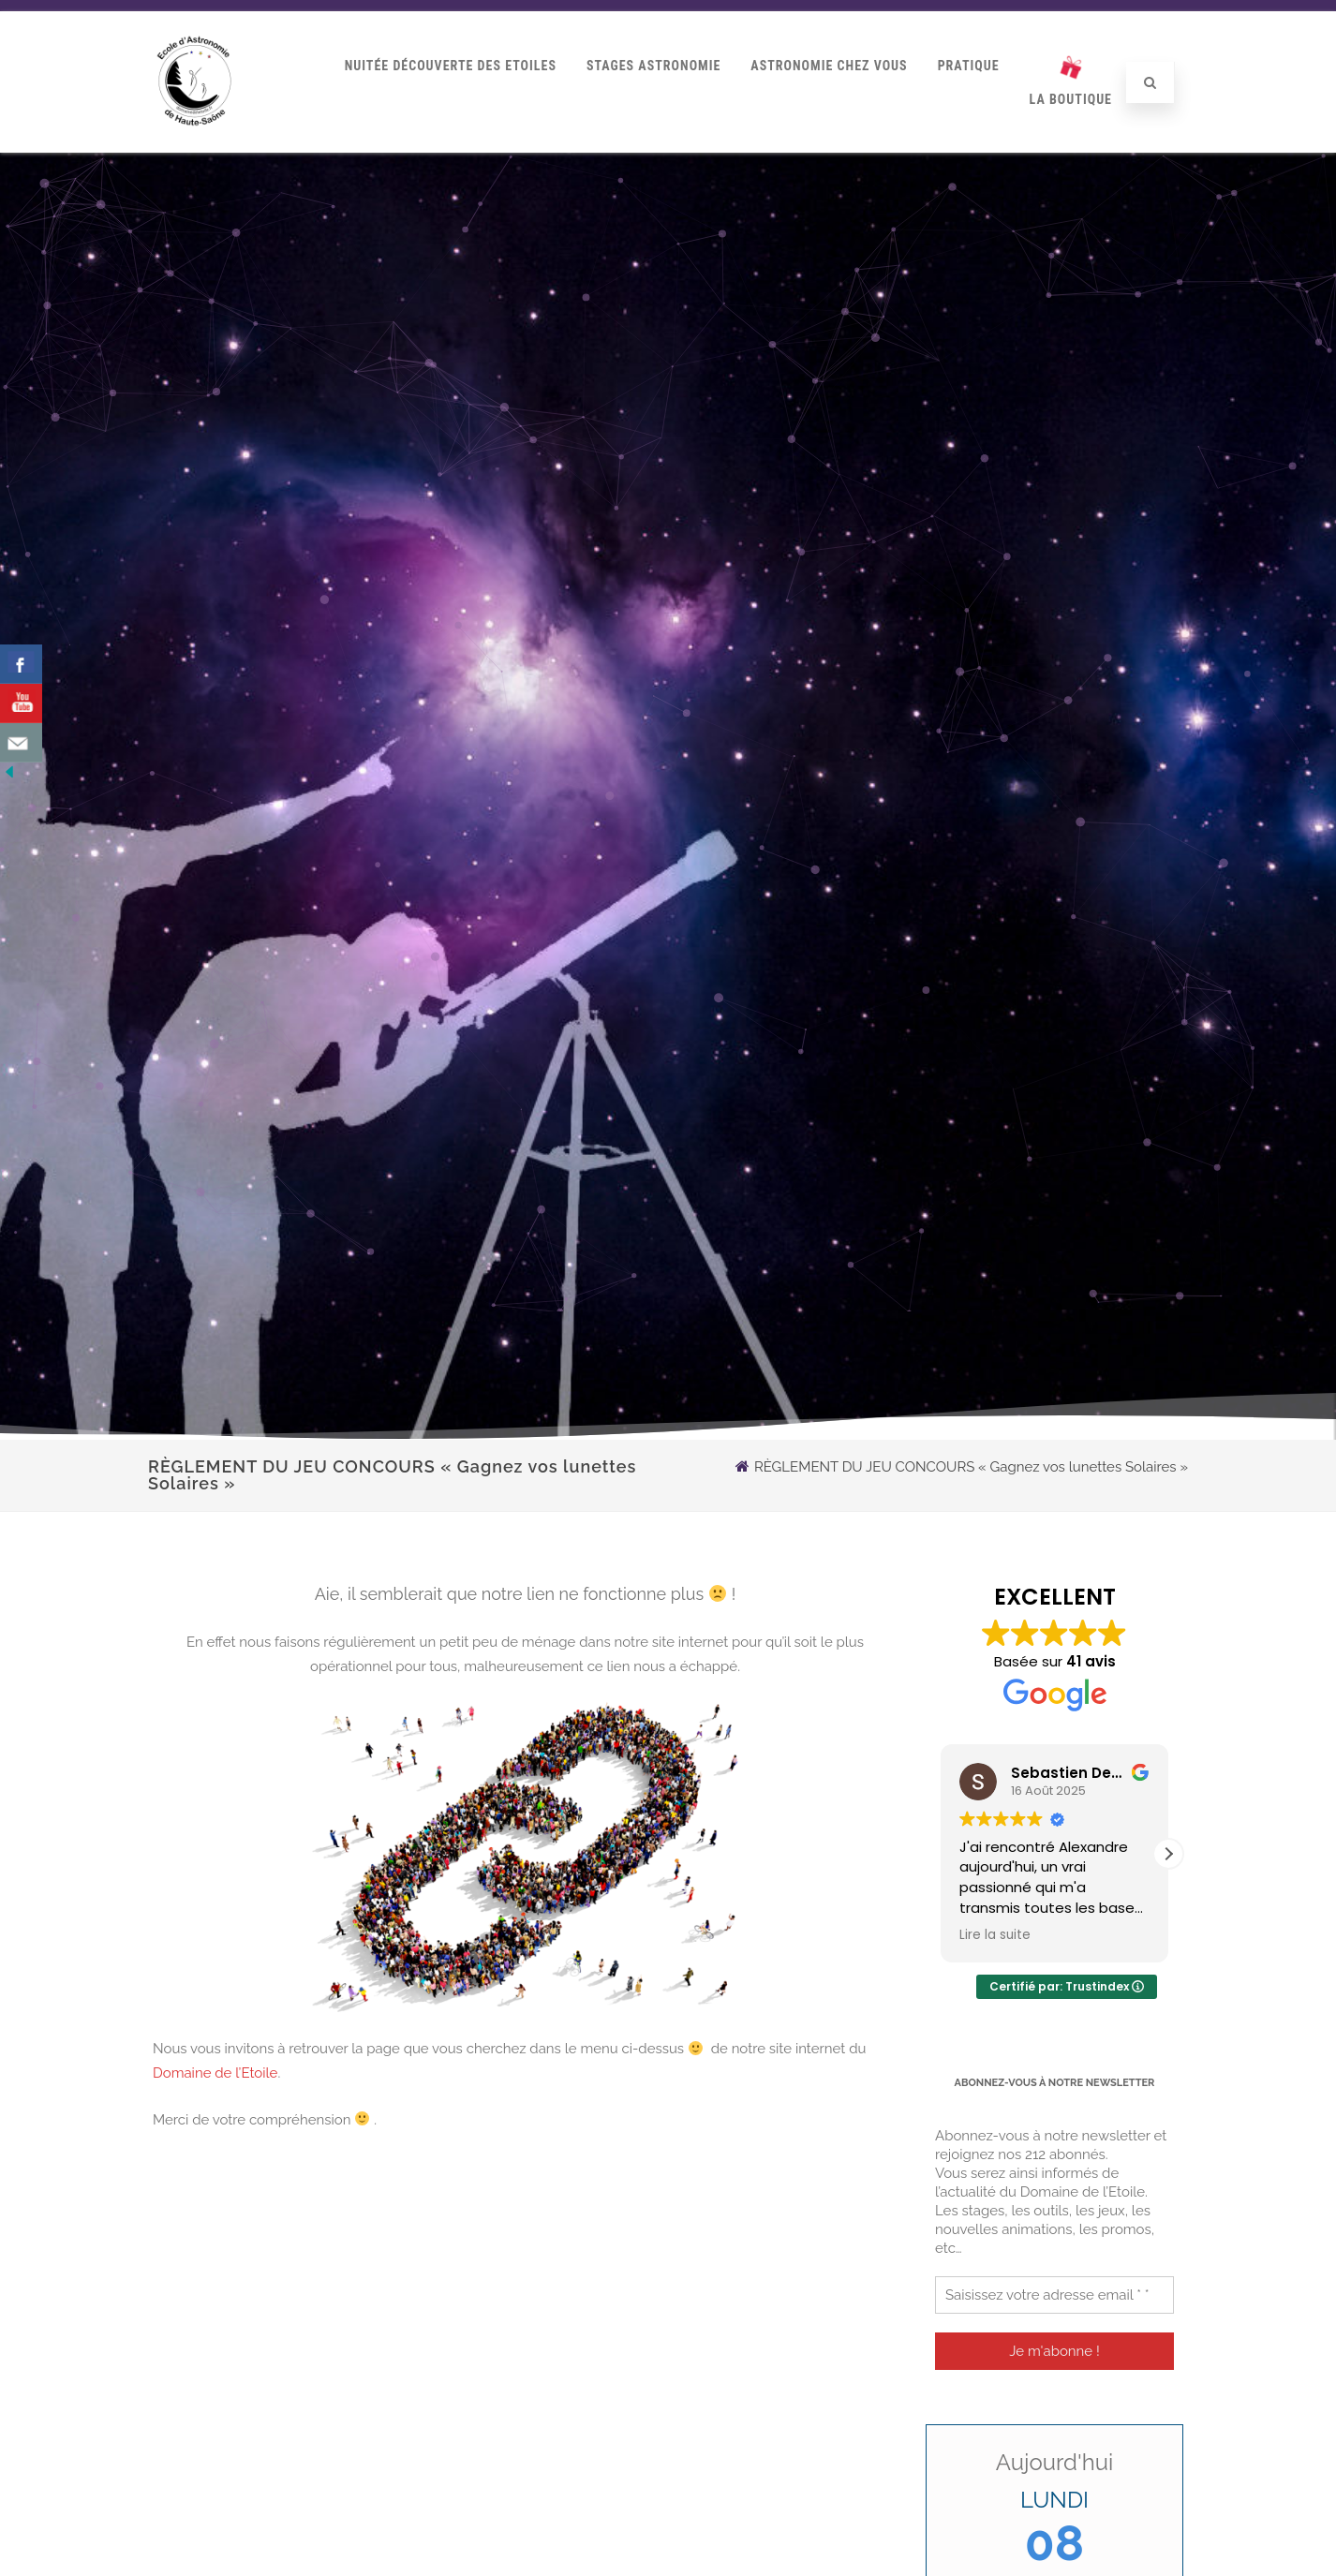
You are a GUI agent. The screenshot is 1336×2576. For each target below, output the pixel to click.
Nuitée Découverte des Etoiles (451, 65)
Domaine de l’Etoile (215, 2073)
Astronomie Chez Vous (828, 65)
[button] (1168, 1854)
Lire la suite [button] (995, 1935)
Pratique (969, 65)
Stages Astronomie (653, 65)
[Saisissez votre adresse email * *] (1054, 2295)
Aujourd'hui (1054, 2462)
